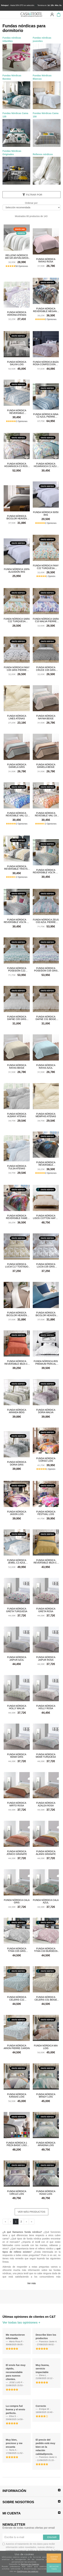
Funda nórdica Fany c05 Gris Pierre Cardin (17, 668)
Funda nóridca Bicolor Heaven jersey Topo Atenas (16, 1313)
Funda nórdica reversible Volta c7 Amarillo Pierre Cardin (46, 871)
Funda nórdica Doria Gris (16, 1463)
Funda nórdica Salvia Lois (16, 363)
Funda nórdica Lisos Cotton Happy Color (46, 1216)
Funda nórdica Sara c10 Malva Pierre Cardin (46, 620)
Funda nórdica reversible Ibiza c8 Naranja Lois (16, 1362)
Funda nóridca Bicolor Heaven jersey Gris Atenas (16, 517)
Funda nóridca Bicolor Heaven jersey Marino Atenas (46, 1313)
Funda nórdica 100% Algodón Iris (17, 570)
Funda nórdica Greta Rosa (45, 1609)
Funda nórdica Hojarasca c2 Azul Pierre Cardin (46, 464)
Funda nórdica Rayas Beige (16, 1066)
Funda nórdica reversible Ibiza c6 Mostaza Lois (46, 1561)
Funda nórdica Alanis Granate (46, 1852)
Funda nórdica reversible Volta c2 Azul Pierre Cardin (17, 920)
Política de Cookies (30, 2564)
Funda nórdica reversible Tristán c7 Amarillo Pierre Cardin (16, 867)
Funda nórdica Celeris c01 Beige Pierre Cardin (46, 1998)
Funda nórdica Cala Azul (46, 1901)
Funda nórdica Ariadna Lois (45, 2143)
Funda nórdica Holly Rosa (45, 1707)
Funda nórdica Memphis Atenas (46, 1115)
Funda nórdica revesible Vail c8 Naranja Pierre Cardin (46, 814)
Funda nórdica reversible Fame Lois (16, 1216)
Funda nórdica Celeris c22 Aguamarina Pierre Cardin (16, 1998)
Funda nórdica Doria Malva (45, 1411)
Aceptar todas (54, 2558)
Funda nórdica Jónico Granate (16, 1852)
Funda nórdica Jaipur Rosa (45, 1658)
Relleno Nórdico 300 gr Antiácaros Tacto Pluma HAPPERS (16, 256)
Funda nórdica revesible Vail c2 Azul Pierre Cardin (16, 814)
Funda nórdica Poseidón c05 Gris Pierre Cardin (46, 969)
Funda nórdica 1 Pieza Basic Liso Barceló (16, 2143)
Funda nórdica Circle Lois (16, 2192)
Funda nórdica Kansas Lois (16, 2095)
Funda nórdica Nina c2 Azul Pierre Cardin (45, 415)
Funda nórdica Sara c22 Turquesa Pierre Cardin (17, 620)
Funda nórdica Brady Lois (45, 2095)
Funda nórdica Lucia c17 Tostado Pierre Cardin (16, 1265)
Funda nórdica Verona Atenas (16, 313)
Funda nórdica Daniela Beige (45, 765)
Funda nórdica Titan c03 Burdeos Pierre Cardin (46, 1949)
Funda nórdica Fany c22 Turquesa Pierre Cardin (46, 566)
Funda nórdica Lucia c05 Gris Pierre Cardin (45, 1265)
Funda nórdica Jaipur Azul (16, 1658)
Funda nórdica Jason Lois (16, 1512)
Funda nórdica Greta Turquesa (16, 1609)
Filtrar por (32, 194)
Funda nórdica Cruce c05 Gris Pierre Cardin (45, 668)
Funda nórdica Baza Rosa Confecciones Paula (46, 363)
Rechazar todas (53, 2568)
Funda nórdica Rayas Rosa (45, 260)
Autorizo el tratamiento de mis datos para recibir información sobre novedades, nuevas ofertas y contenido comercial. (31, 2550)
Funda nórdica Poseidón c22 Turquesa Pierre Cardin (17, 969)
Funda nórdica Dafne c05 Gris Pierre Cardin (16, 1017)
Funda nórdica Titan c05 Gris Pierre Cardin (16, 1949)
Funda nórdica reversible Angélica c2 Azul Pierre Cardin (17, 411)
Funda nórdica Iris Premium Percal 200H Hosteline (46, 1362)
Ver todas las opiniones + (21, 2322)
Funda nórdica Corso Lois (45, 1459)
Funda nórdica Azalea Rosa (45, 1804)
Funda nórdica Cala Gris (17, 1901)
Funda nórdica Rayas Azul (45, 1066)
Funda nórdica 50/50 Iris (46, 513)
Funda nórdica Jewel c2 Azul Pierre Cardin (16, 1561)
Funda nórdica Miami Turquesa (46, 1755)
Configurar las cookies (27, 2571)
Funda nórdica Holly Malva (16, 1707)
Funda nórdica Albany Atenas (16, 1115)
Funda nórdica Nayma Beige (45, 717)
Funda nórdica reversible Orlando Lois (45, 1163)
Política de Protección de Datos (44, 2550)
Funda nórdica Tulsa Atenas (16, 1167)
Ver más (31, 2283)
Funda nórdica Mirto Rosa (16, 1804)
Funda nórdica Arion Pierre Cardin (17, 2046)
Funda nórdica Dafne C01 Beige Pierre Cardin (46, 1017)
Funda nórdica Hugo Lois (45, 2192)
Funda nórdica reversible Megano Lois (46, 309)
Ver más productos (31, 2211)
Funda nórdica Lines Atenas (16, 717)
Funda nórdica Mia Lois (46, 2046)
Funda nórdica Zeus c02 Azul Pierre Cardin (46, 920)
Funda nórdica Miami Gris (16, 1755)
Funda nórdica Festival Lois (45, 1512)
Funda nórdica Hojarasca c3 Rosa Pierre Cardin (16, 464)
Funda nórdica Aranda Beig (16, 1411)
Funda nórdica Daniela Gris (16, 765)
